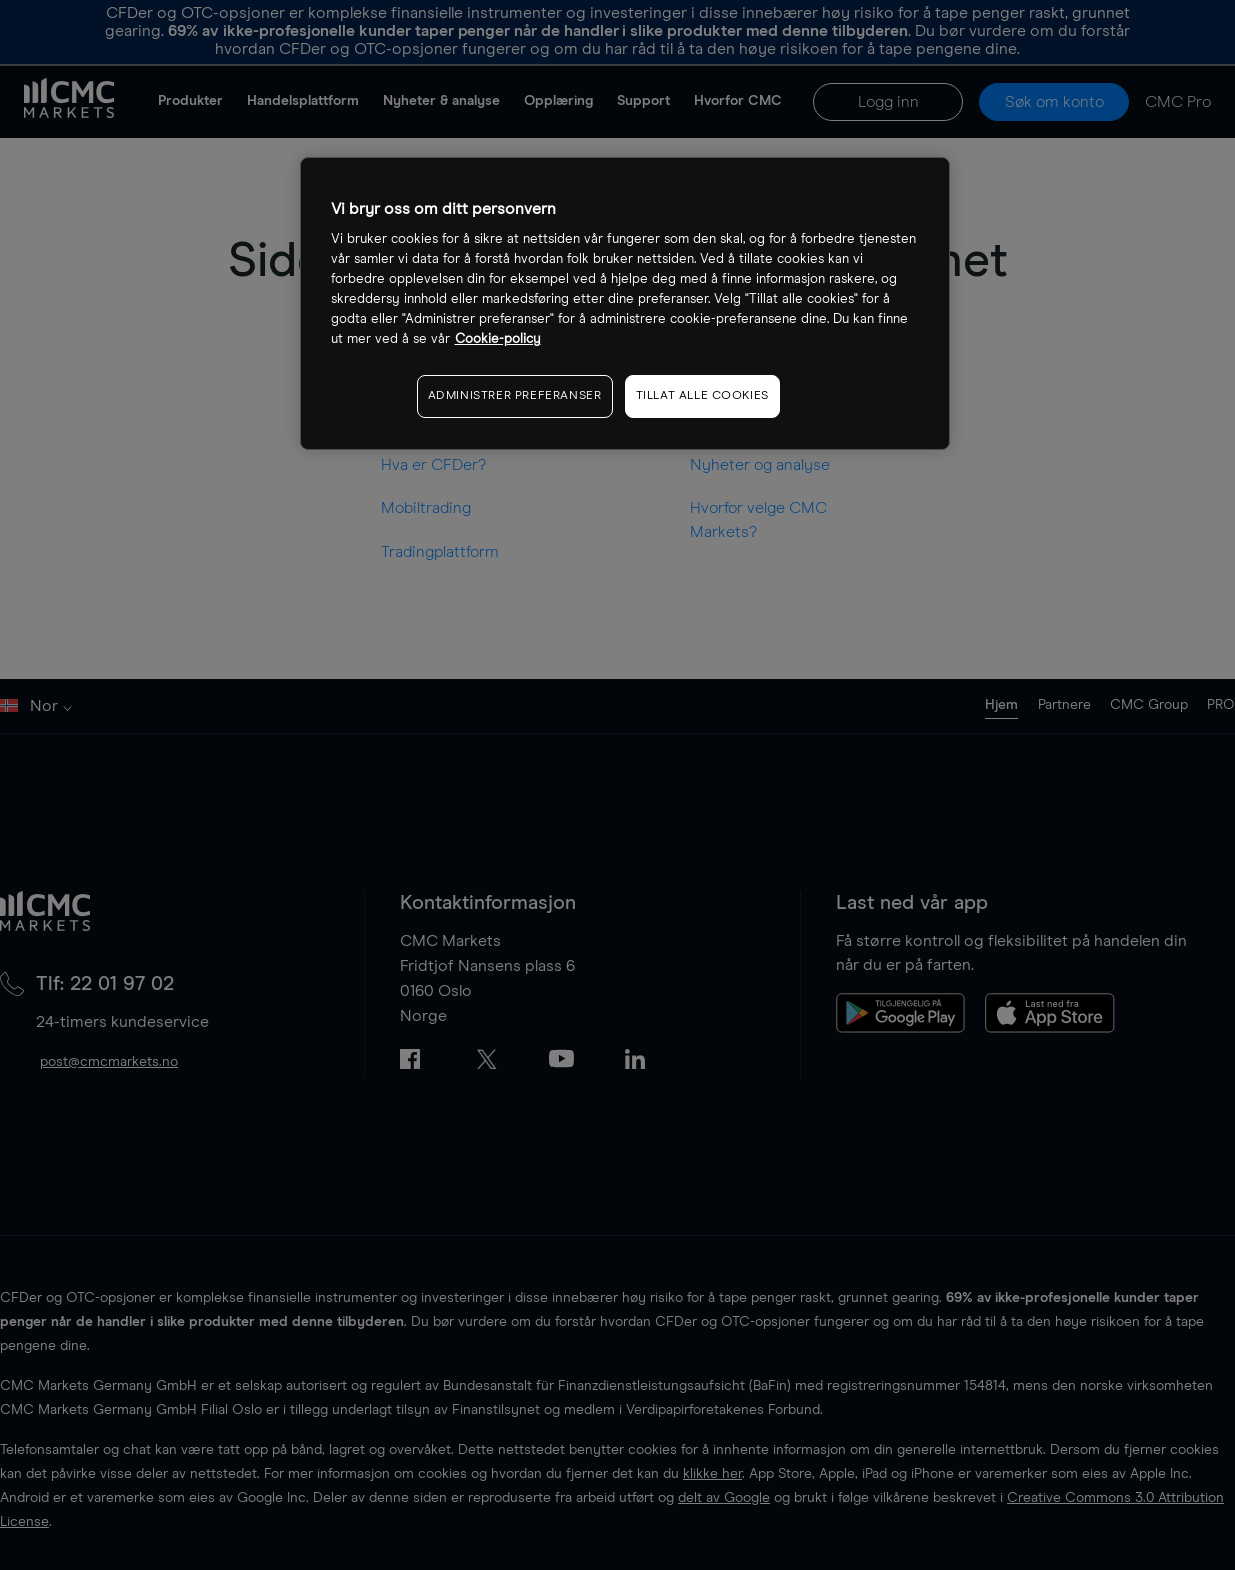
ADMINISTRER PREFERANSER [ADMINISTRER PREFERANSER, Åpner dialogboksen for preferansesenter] (515, 396)
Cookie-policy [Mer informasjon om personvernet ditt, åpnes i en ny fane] (498, 339)
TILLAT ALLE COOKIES (702, 396)
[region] (625, 303)
